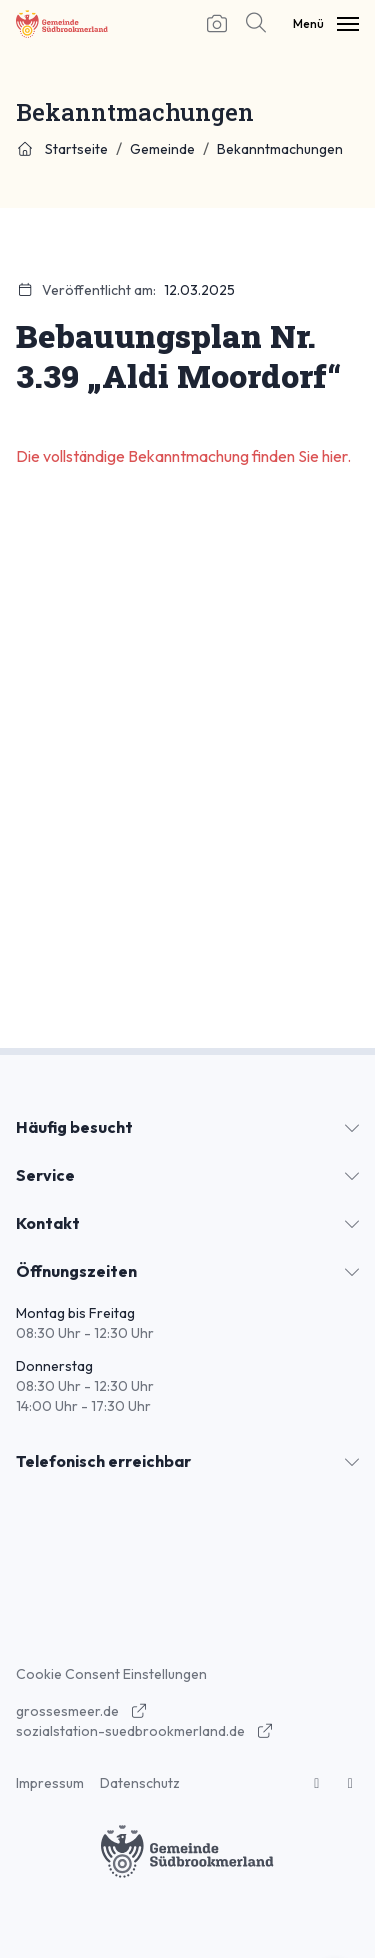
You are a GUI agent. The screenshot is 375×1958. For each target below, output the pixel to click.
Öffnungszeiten (76, 1271)
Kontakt (48, 1223)
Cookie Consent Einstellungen (111, 1674)
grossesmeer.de (82, 1711)
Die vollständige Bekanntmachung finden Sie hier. (185, 456)
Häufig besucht (74, 1127)
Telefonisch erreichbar (103, 1461)
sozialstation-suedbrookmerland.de (145, 1731)
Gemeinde (162, 149)
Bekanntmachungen (280, 149)
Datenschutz (140, 1783)
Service (45, 1175)
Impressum (50, 1783)
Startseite (62, 149)
